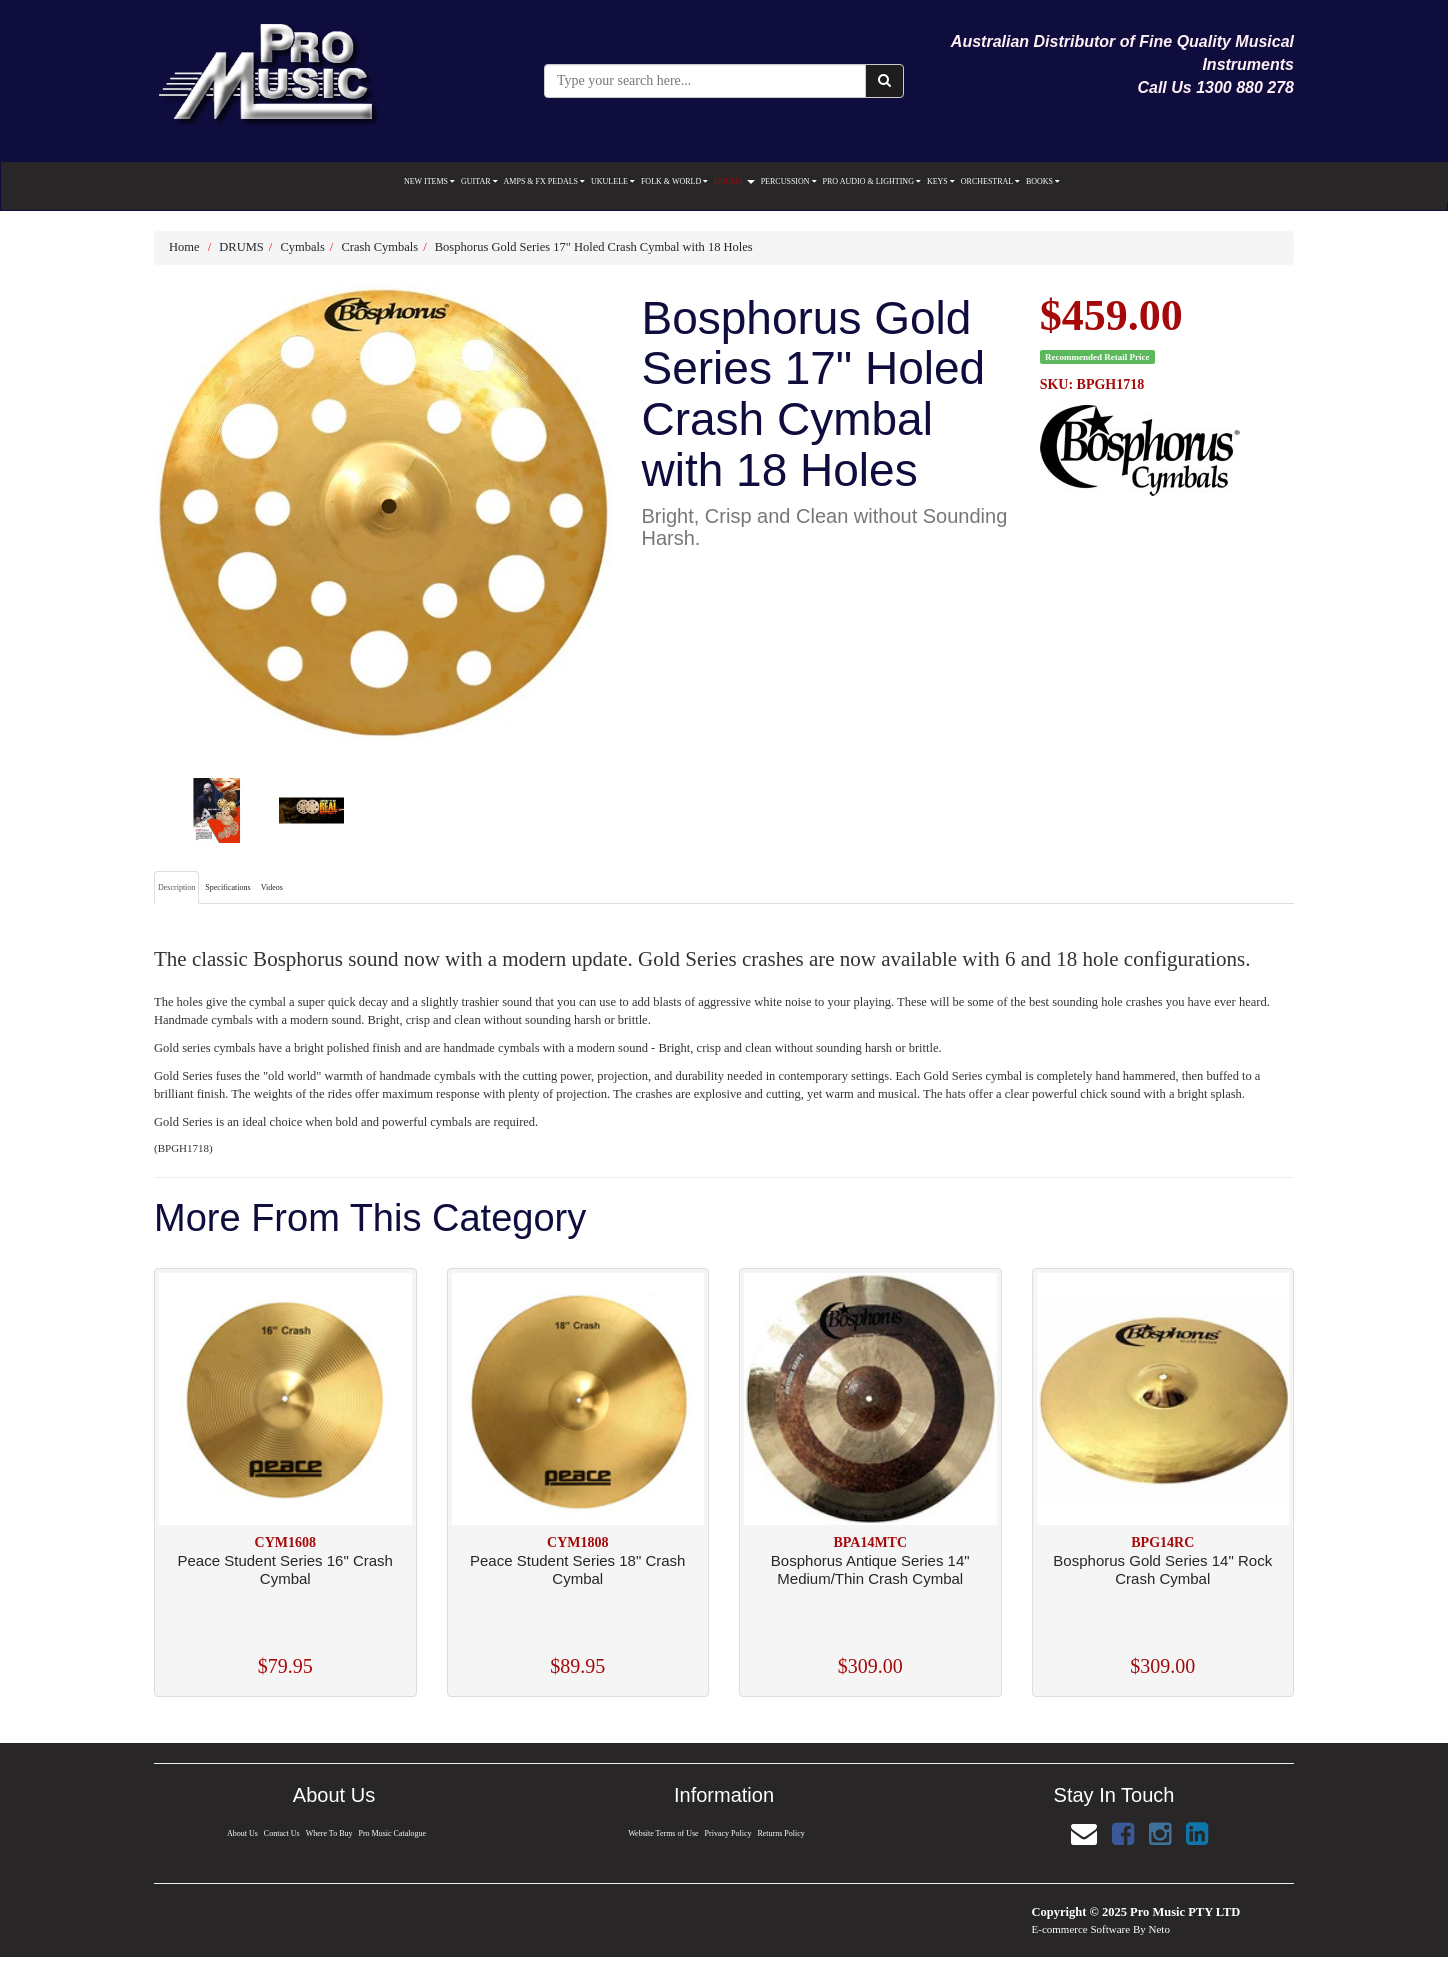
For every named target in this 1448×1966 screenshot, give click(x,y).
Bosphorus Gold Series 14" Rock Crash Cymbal (1162, 1569)
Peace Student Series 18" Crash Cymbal (577, 1569)
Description (176, 887)
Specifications (227, 887)
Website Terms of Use (662, 1833)
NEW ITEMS (429, 181)
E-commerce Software (1081, 1929)
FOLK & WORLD (674, 181)
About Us (240, 1833)
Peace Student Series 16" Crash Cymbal (285, 1569)
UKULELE (613, 181)
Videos (272, 887)
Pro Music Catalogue (394, 1833)
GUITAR (479, 181)
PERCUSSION (789, 181)
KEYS (941, 181)
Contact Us (280, 1833)
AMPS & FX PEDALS (544, 181)
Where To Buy (329, 1833)
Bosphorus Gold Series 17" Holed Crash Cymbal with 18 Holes (594, 247)
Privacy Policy (728, 1833)
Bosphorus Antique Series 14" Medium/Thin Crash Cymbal (870, 1569)
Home (184, 247)
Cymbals (302, 247)
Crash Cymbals (379, 247)
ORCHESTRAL (990, 181)
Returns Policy (783, 1833)
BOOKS (1043, 181)
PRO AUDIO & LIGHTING (872, 181)
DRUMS (734, 181)
